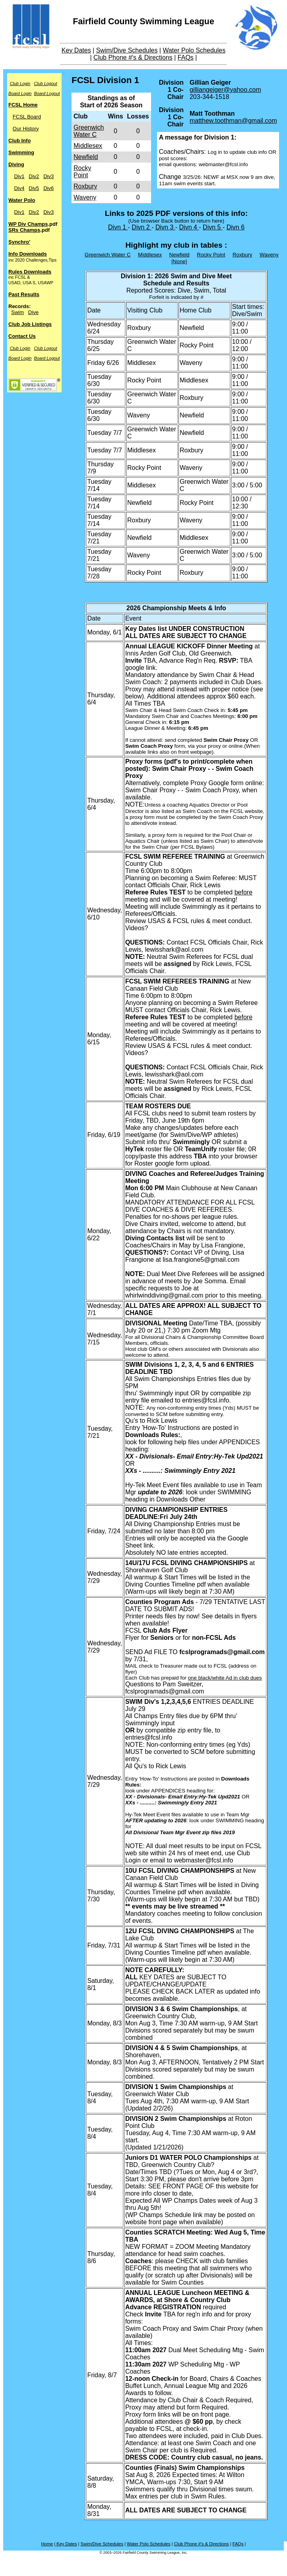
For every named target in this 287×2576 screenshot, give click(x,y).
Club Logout (45, 83)
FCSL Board (27, 117)
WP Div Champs (28, 224)
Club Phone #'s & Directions (133, 57)
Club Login (20, 83)
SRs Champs (24, 230)
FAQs (186, 57)
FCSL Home (22, 105)
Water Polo (21, 200)
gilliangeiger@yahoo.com (225, 89)
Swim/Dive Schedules (127, 50)
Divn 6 (235, 227)
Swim (17, 312)
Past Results (23, 294)
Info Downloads (27, 254)
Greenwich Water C (89, 131)
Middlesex (88, 145)
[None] (179, 261)
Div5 (34, 188)
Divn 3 (165, 227)
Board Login (19, 93)
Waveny (85, 197)
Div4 (19, 188)
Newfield (86, 156)
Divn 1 (118, 227)
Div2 (34, 176)
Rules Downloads (29, 272)
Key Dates (76, 50)
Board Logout (47, 93)
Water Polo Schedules (194, 50)
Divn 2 (141, 227)
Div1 (19, 176)
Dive (33, 312)
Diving (16, 164)
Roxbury (85, 186)
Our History (26, 129)
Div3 (48, 176)
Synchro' (19, 242)
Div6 (48, 188)
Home (47, 2543)
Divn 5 (213, 227)
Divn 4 (189, 227)
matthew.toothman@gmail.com (233, 120)
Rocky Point (82, 171)
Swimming (21, 152)
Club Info (19, 141)
